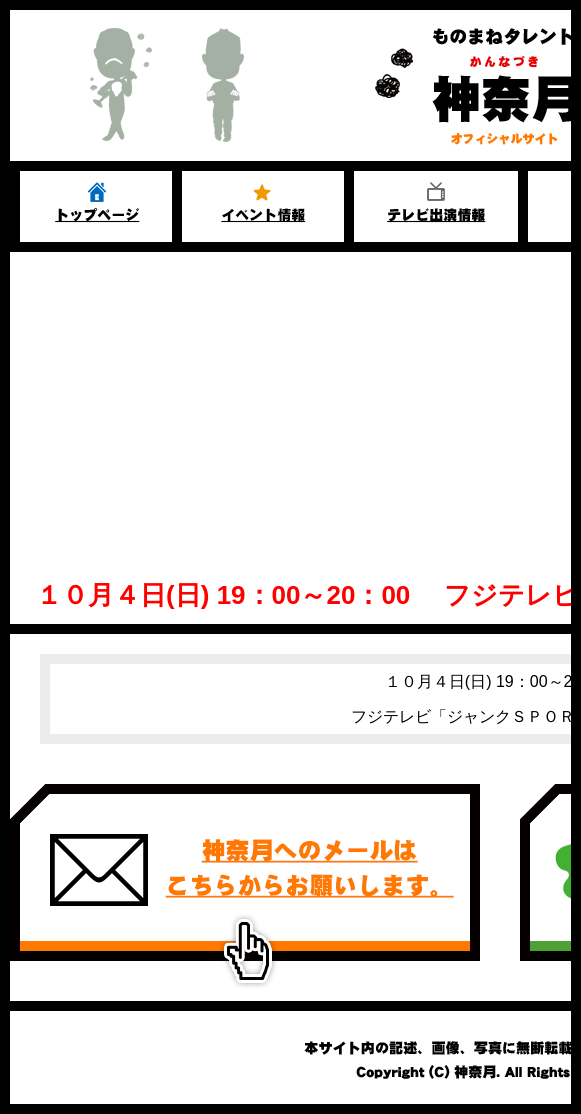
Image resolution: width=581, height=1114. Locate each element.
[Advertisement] (290, 402)
